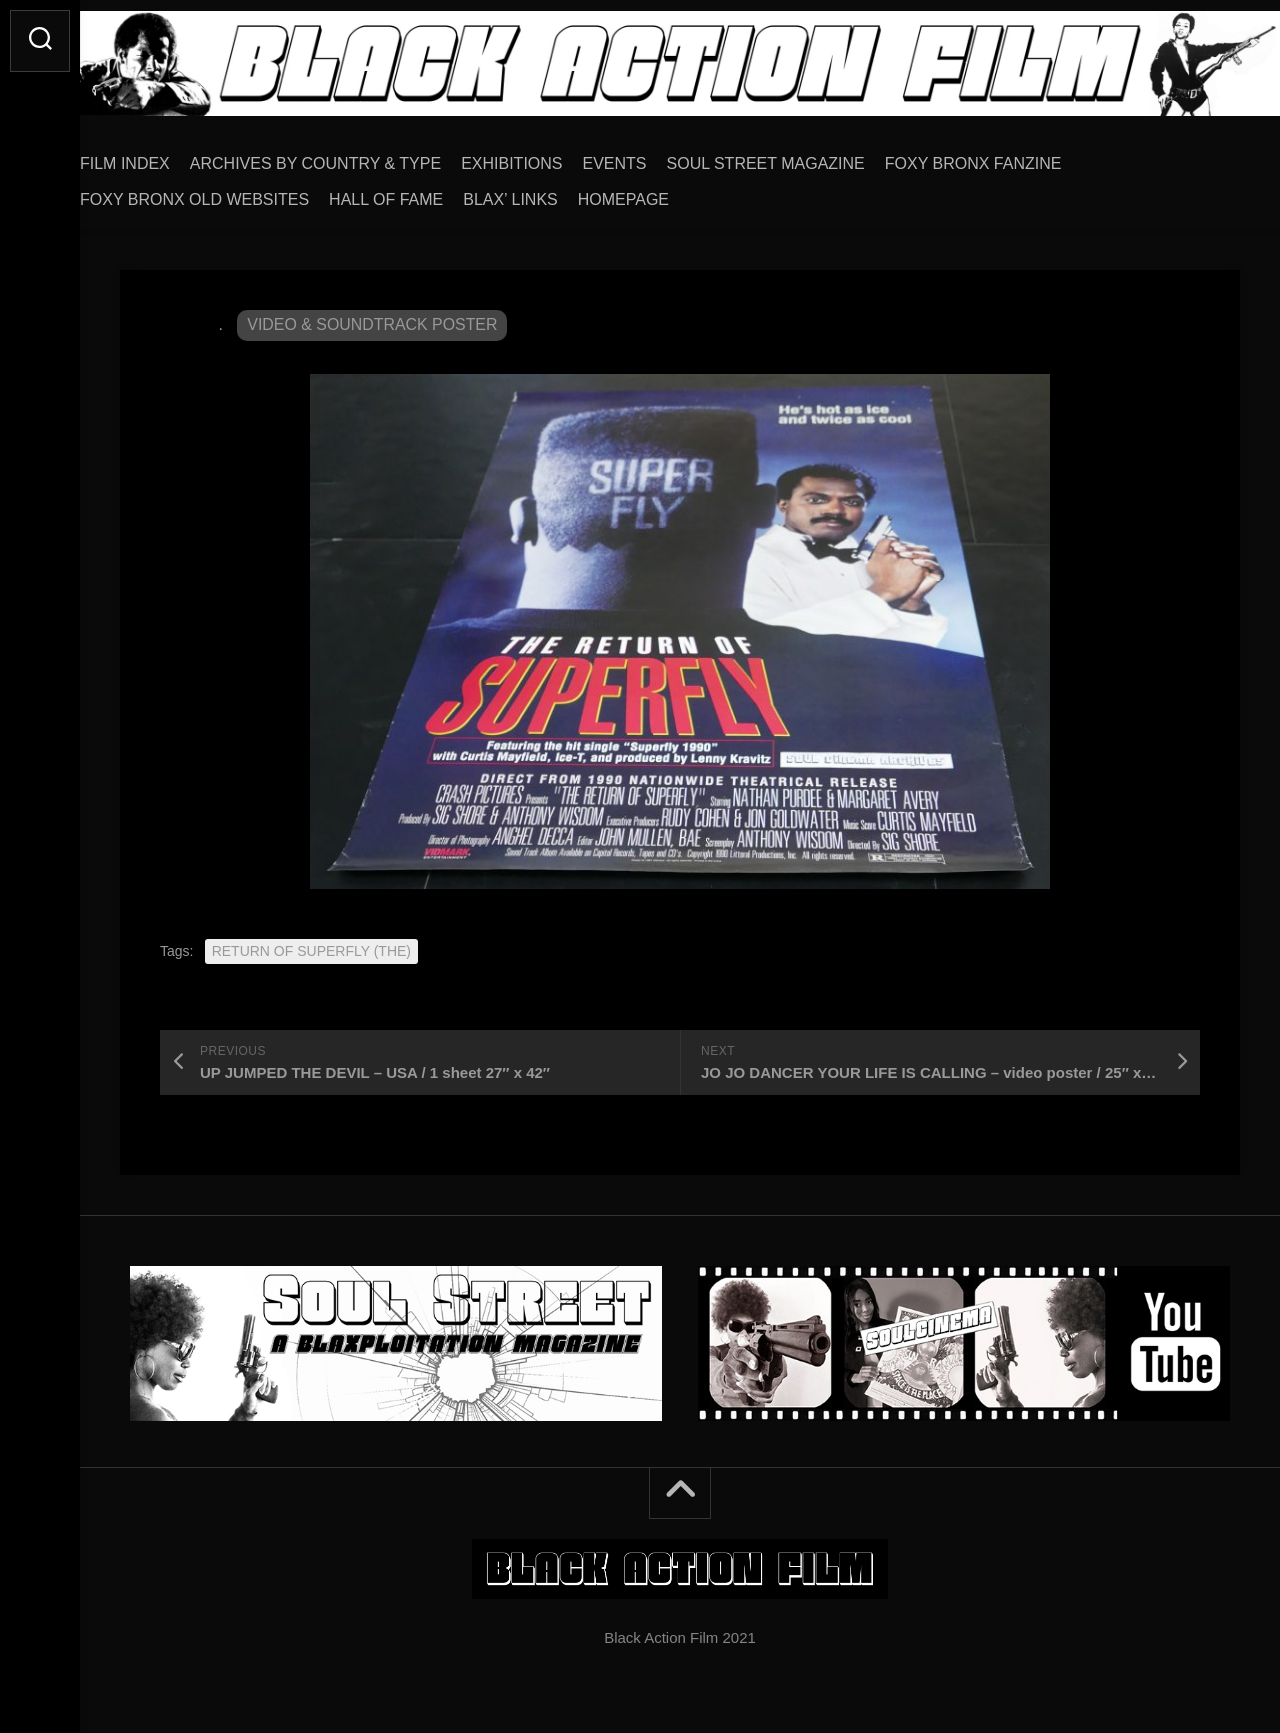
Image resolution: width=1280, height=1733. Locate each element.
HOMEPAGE (663, 192)
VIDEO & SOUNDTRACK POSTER (373, 317)
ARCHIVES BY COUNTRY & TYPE (355, 156)
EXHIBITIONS (551, 156)
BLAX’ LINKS (550, 192)
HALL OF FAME (426, 192)
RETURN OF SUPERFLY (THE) (311, 944)
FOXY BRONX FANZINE (1013, 156)
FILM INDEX (165, 156)
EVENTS (655, 156)
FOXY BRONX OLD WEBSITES (234, 192)
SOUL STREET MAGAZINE (806, 156)
